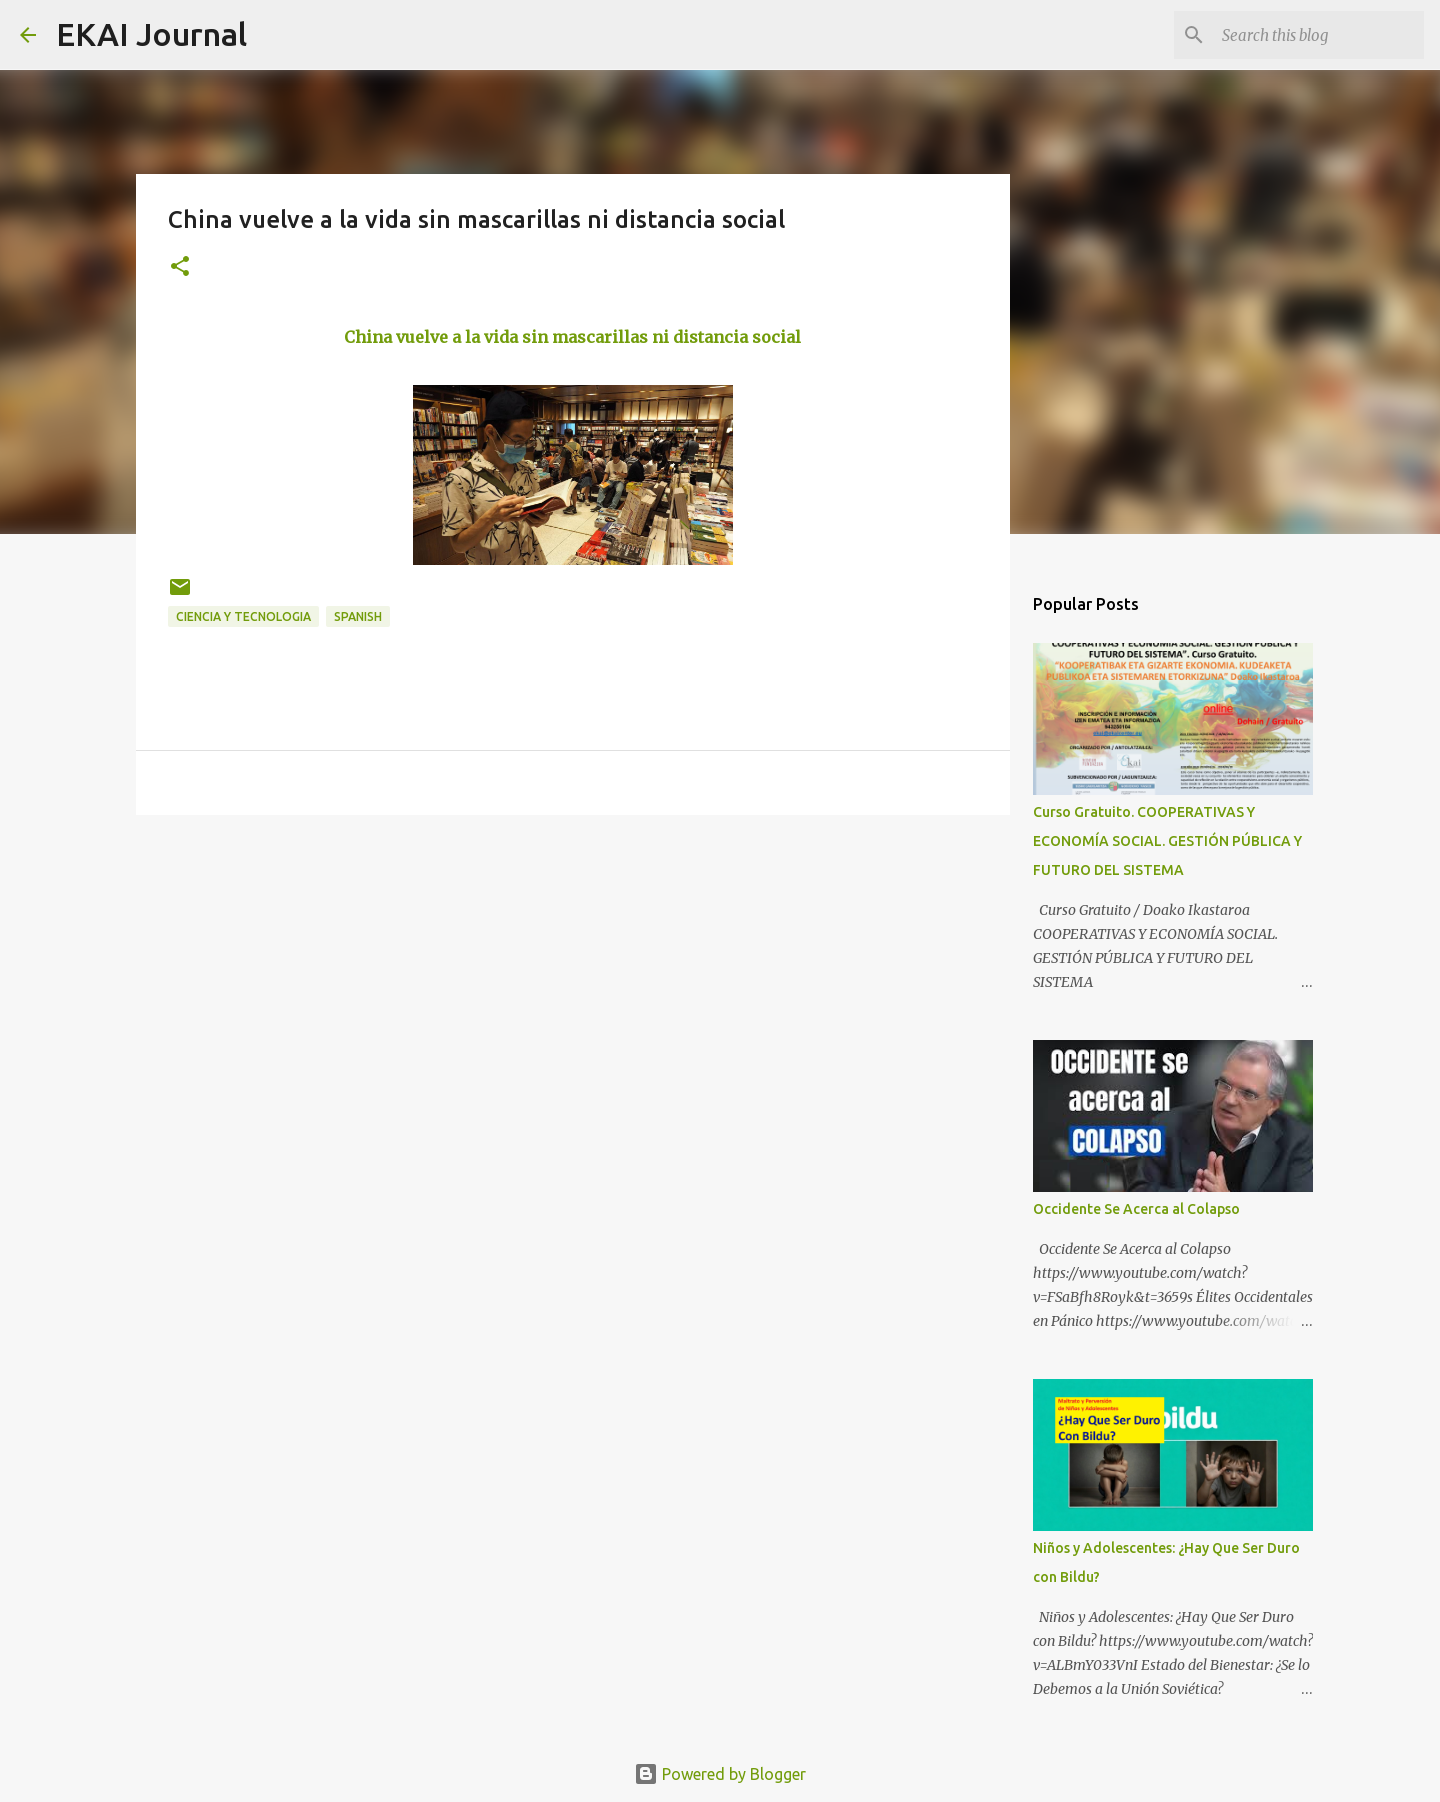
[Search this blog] (1319, 35)
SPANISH (358, 616)
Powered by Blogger (720, 1774)
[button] (180, 267)
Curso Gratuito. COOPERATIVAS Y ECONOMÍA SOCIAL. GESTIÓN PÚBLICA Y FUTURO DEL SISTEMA (1167, 841)
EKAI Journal (151, 34)
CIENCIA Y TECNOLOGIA (243, 616)
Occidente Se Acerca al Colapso (1136, 1209)
